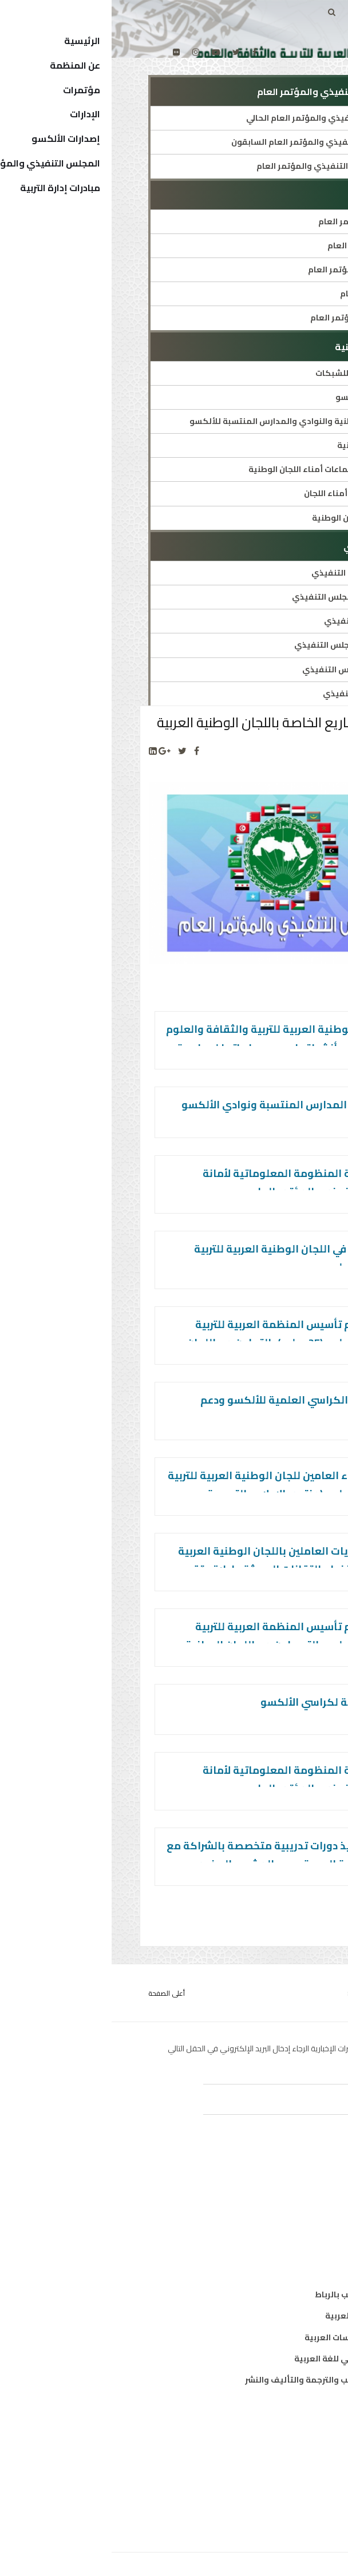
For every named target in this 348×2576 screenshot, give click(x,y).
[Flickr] (64, 52)
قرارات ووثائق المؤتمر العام (250, 317)
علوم (301, 2227)
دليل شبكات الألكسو (263, 397)
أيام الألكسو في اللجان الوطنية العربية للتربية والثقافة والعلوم (189, 1258)
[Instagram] (84, 52)
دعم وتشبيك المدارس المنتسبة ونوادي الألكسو (183, 1104)
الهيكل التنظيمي (277, 2489)
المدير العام (289, 2446)
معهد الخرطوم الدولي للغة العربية (247, 2358)
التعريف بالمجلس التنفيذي (251, 572)
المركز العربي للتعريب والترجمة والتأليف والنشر (222, 2379)
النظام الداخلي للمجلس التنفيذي (241, 596)
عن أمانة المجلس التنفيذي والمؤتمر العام (223, 165)
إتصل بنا (296, 2510)
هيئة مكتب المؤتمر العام (254, 221)
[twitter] (124, 52)
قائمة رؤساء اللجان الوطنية (251, 517)
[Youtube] (104, 52)
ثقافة (300, 2206)
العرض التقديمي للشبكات (253, 373)
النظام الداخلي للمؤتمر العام (249, 269)
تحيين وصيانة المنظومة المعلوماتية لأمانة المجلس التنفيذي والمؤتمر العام (193, 1182)
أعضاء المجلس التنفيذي (256, 693)
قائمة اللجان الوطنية (264, 445)
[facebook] (143, 52)
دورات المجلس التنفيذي (257, 620)
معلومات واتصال (279, 2249)
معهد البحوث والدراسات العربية (252, 2337)
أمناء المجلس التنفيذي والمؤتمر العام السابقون (211, 141)
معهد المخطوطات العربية (262, 2315)
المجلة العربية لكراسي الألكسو (222, 1702)
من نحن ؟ (294, 2425)
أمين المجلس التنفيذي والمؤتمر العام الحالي (218, 117)
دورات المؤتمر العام (265, 293)
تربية (301, 2185)
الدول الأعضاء (285, 2468)
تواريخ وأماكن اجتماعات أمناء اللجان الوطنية (219, 469)
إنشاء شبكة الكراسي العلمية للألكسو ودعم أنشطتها (192, 1409)
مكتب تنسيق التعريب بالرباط (257, 2294)
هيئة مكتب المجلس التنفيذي (246, 669)
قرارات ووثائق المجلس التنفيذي (242, 644)
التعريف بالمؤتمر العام (259, 245)
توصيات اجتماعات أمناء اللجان (247, 493)
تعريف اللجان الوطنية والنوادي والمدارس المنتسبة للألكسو (190, 421)
